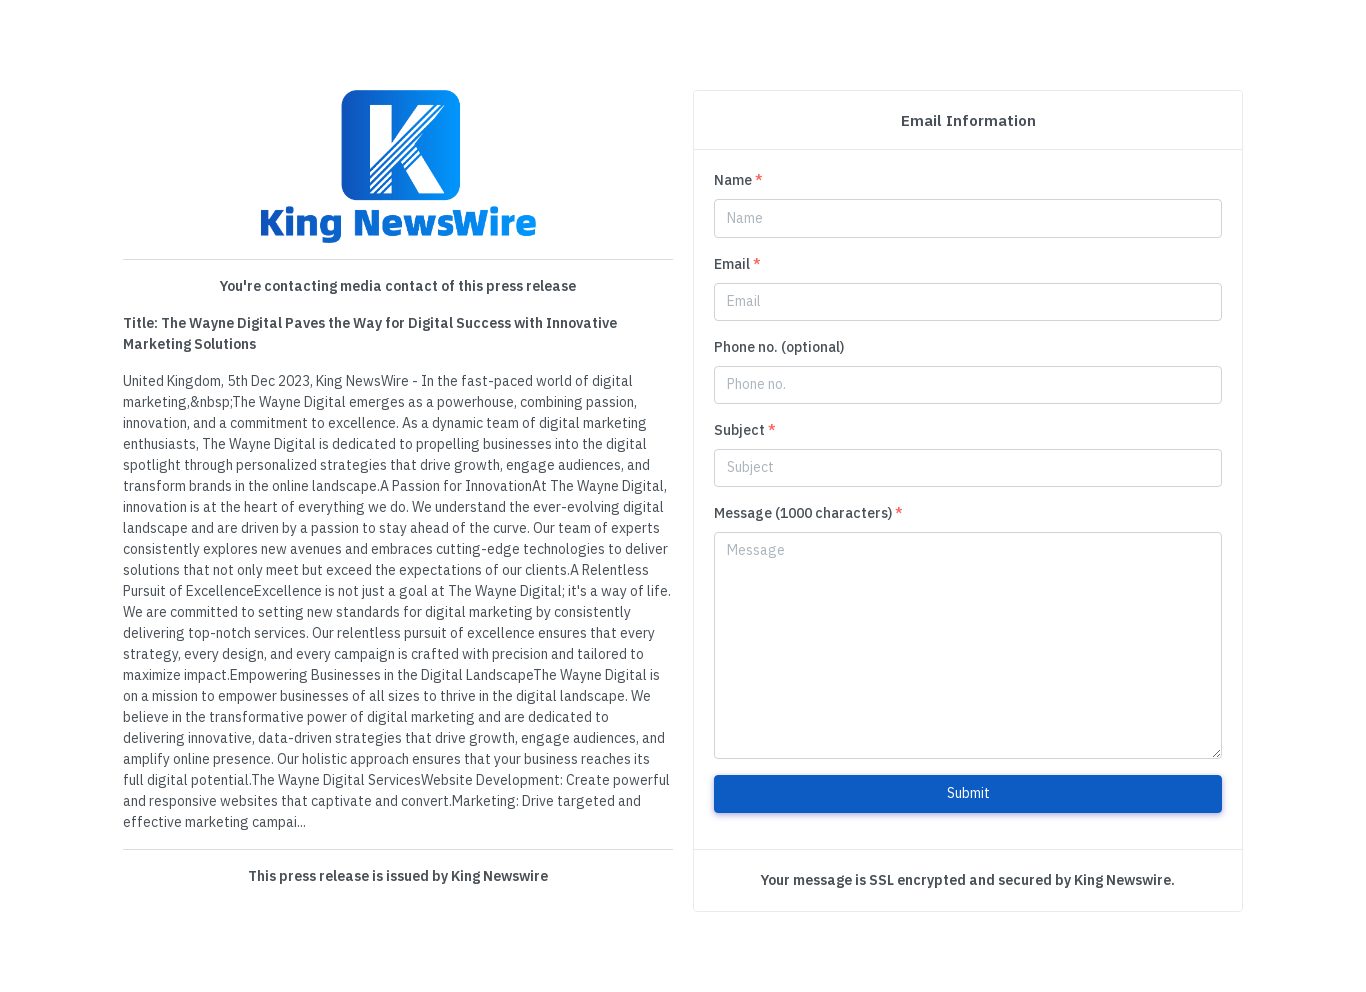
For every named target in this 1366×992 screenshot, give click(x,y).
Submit (968, 793)
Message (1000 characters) (808, 513)
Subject (745, 430)
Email (737, 264)
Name (738, 180)
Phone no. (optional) (779, 347)
